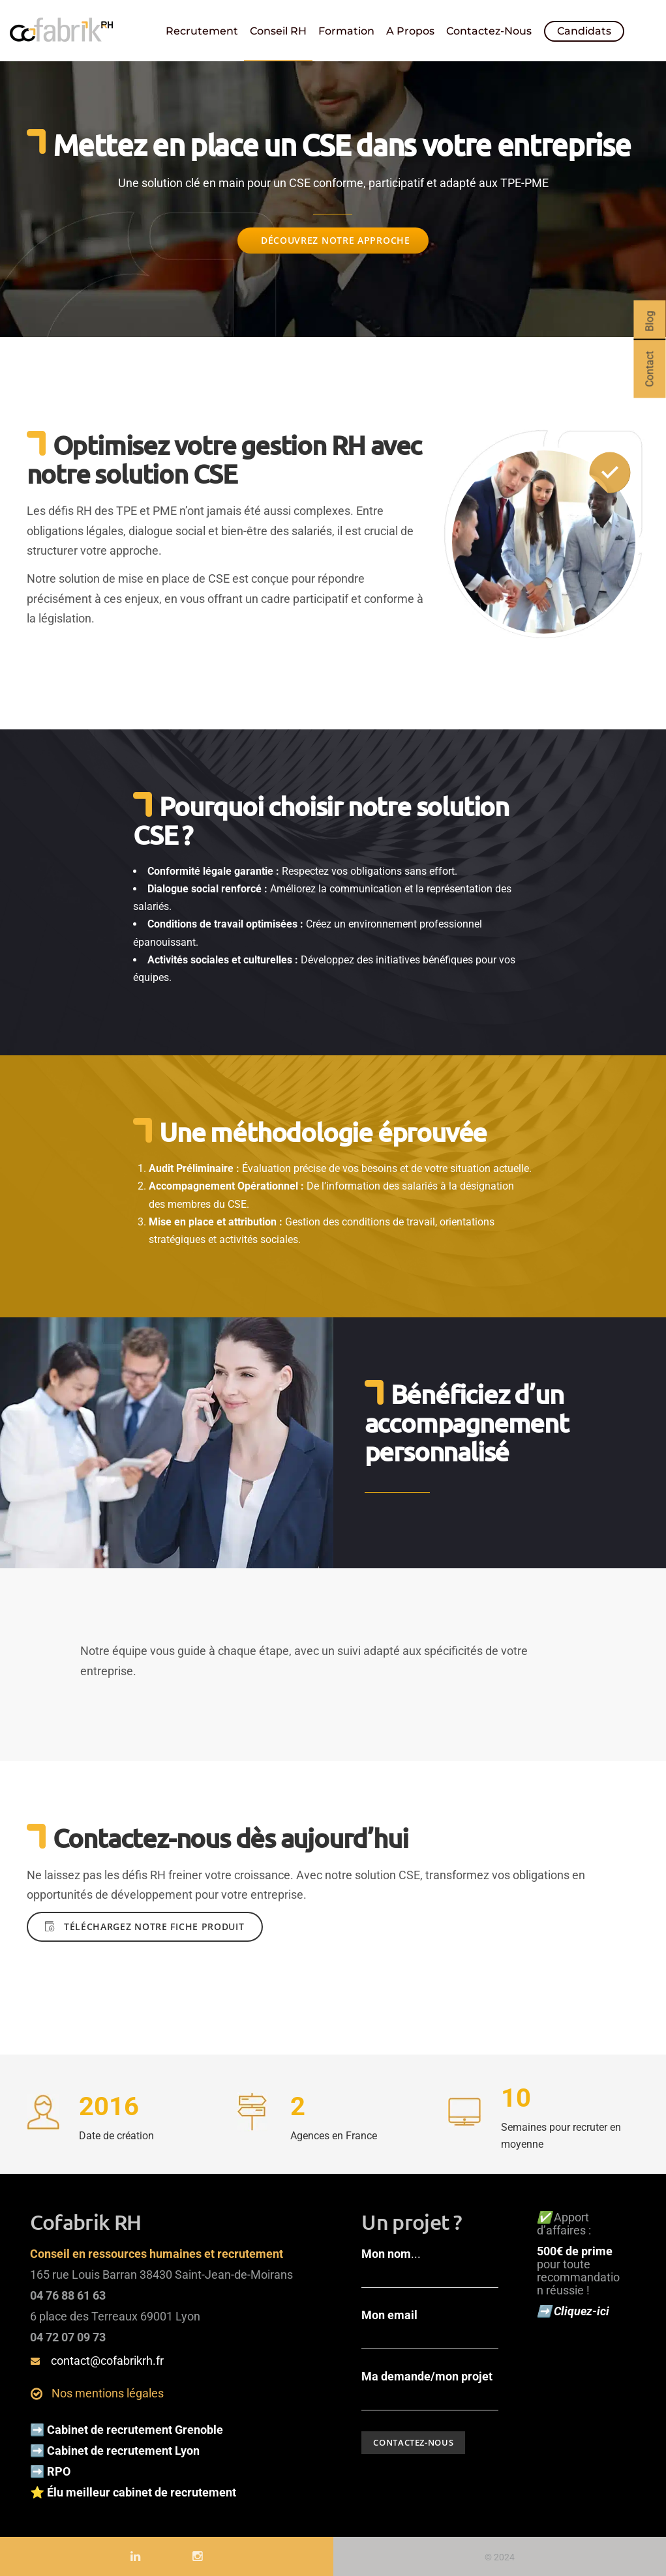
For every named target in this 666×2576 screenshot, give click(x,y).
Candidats (584, 31)
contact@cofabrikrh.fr (107, 2358)
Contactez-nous (489, 31)
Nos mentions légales (108, 2390)
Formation (346, 31)
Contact (649, 369)
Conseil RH (278, 31)
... (429, 2265)
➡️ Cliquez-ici (574, 2308)
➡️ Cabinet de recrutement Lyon (115, 2448)
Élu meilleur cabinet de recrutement (143, 2489)
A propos (410, 31)
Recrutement (202, 31)
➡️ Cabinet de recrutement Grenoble (126, 2427)
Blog (649, 321)
